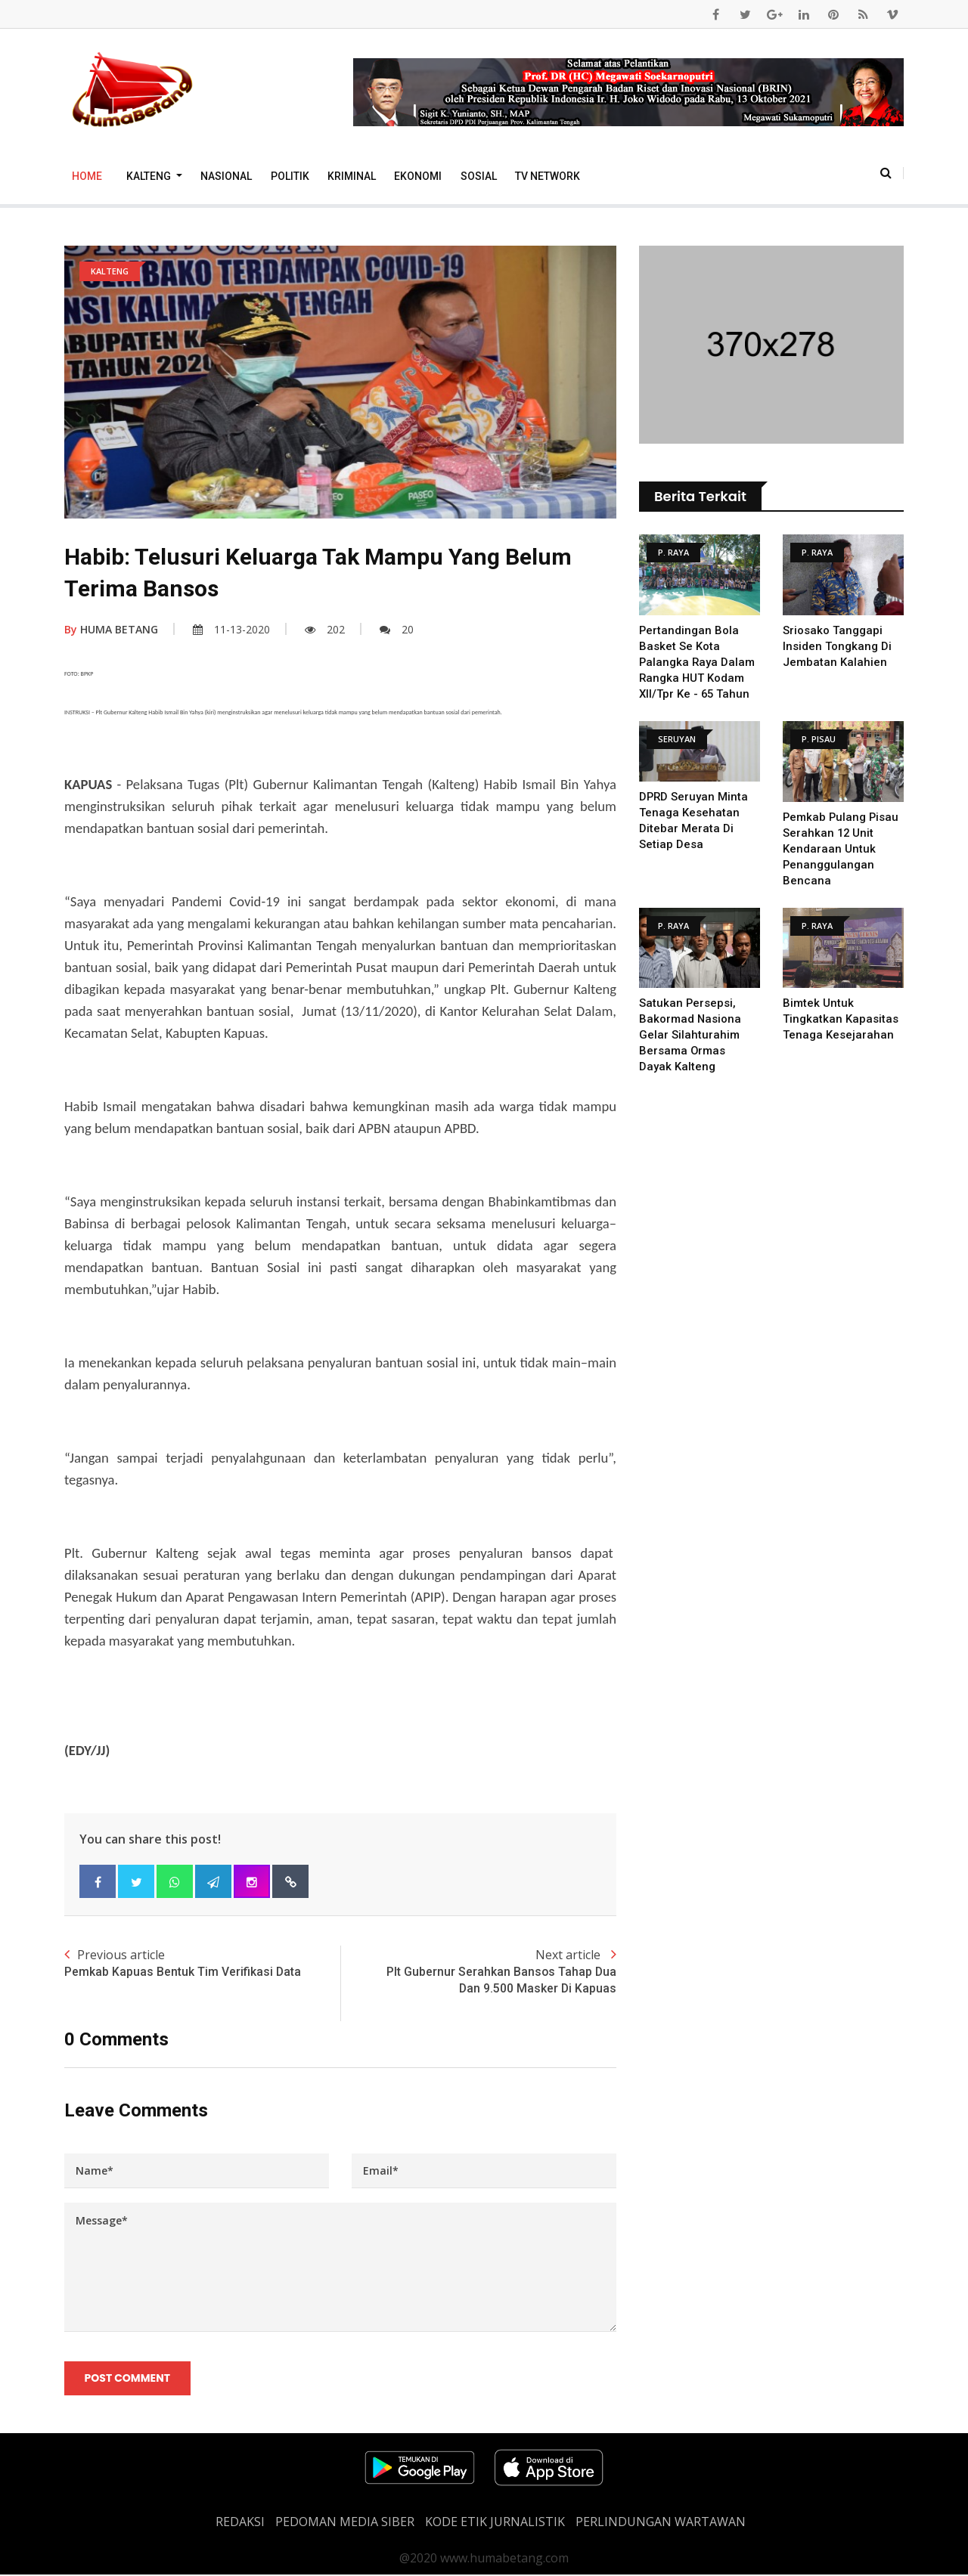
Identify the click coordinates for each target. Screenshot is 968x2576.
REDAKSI (240, 2523)
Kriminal (351, 176)
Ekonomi (418, 176)
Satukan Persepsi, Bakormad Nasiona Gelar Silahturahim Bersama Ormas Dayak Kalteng (690, 1034)
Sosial (479, 176)
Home (87, 176)
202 (325, 629)
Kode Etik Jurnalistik (495, 2523)
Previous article (202, 1963)
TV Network (547, 176)
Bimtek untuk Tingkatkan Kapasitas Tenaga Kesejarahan (840, 1019)
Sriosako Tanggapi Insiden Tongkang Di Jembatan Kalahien (837, 646)
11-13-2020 (231, 629)
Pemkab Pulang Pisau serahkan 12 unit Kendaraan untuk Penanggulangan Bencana (842, 848)
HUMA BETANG (111, 629)
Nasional (226, 176)
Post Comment (127, 2378)
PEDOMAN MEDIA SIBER (344, 2523)
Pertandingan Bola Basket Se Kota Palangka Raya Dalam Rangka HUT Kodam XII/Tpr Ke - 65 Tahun (697, 662)
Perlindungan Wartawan (661, 2523)
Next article (478, 1972)
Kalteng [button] (149, 176)
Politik (290, 176)
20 (397, 629)
